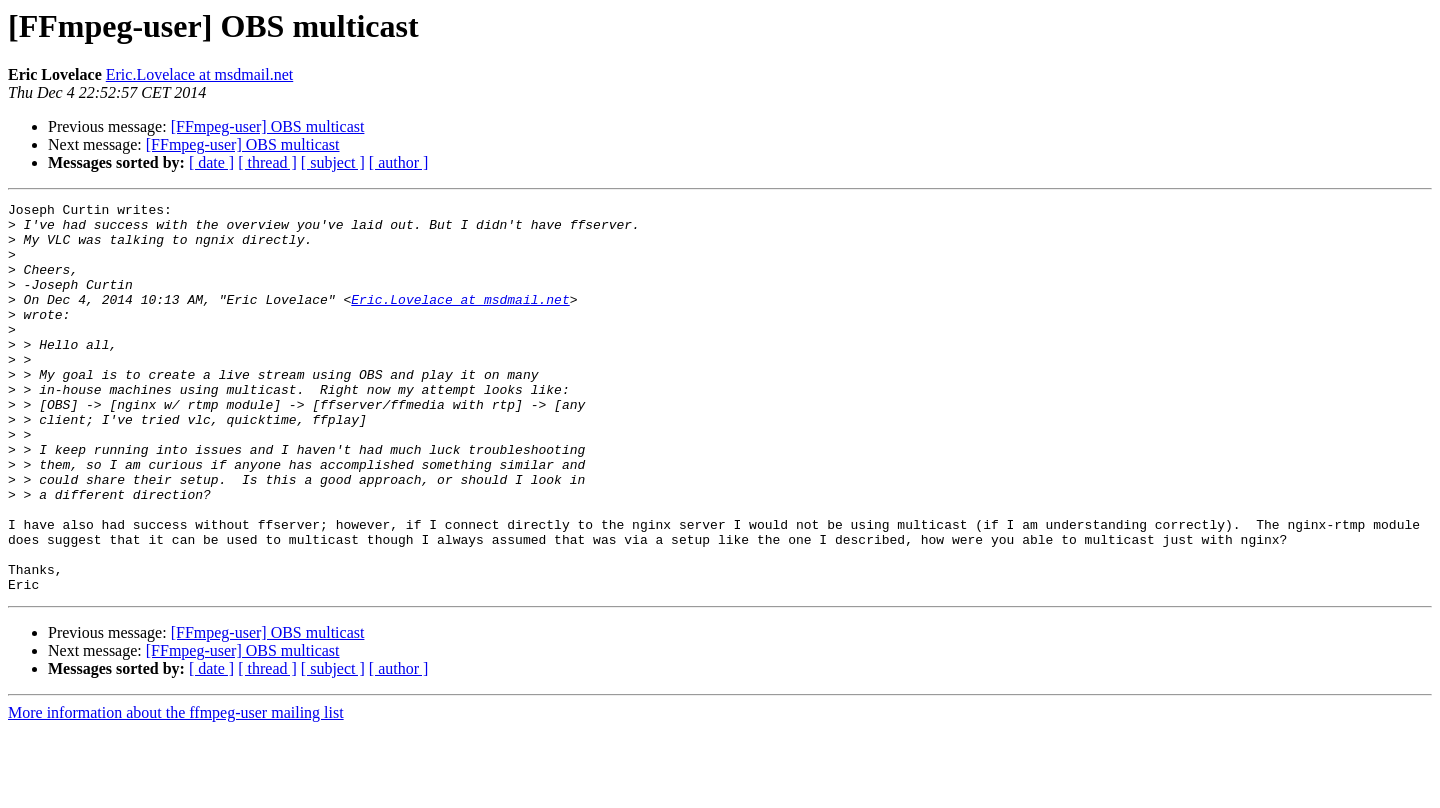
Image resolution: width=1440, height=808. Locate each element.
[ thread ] (267, 162)
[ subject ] (333, 162)
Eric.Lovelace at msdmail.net (199, 74)
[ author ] (399, 162)
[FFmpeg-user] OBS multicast (268, 126)
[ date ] (211, 162)
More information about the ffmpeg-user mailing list (176, 790)
